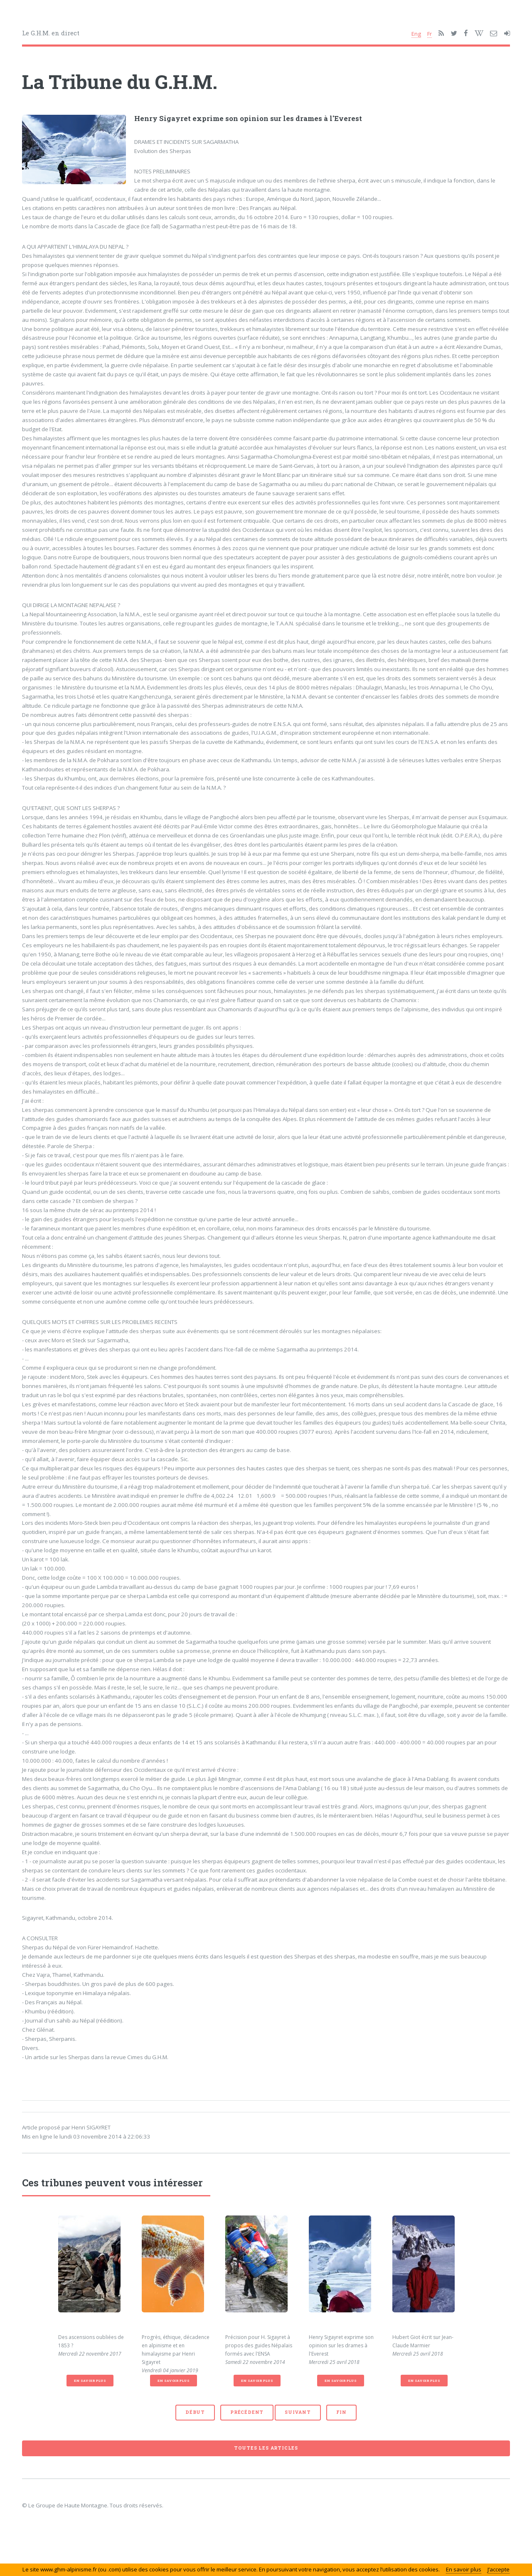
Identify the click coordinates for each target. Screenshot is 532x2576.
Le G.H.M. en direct (50, 33)
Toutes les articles (266, 2448)
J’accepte (499, 2569)
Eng (416, 33)
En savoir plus (90, 2380)
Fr (429, 33)
